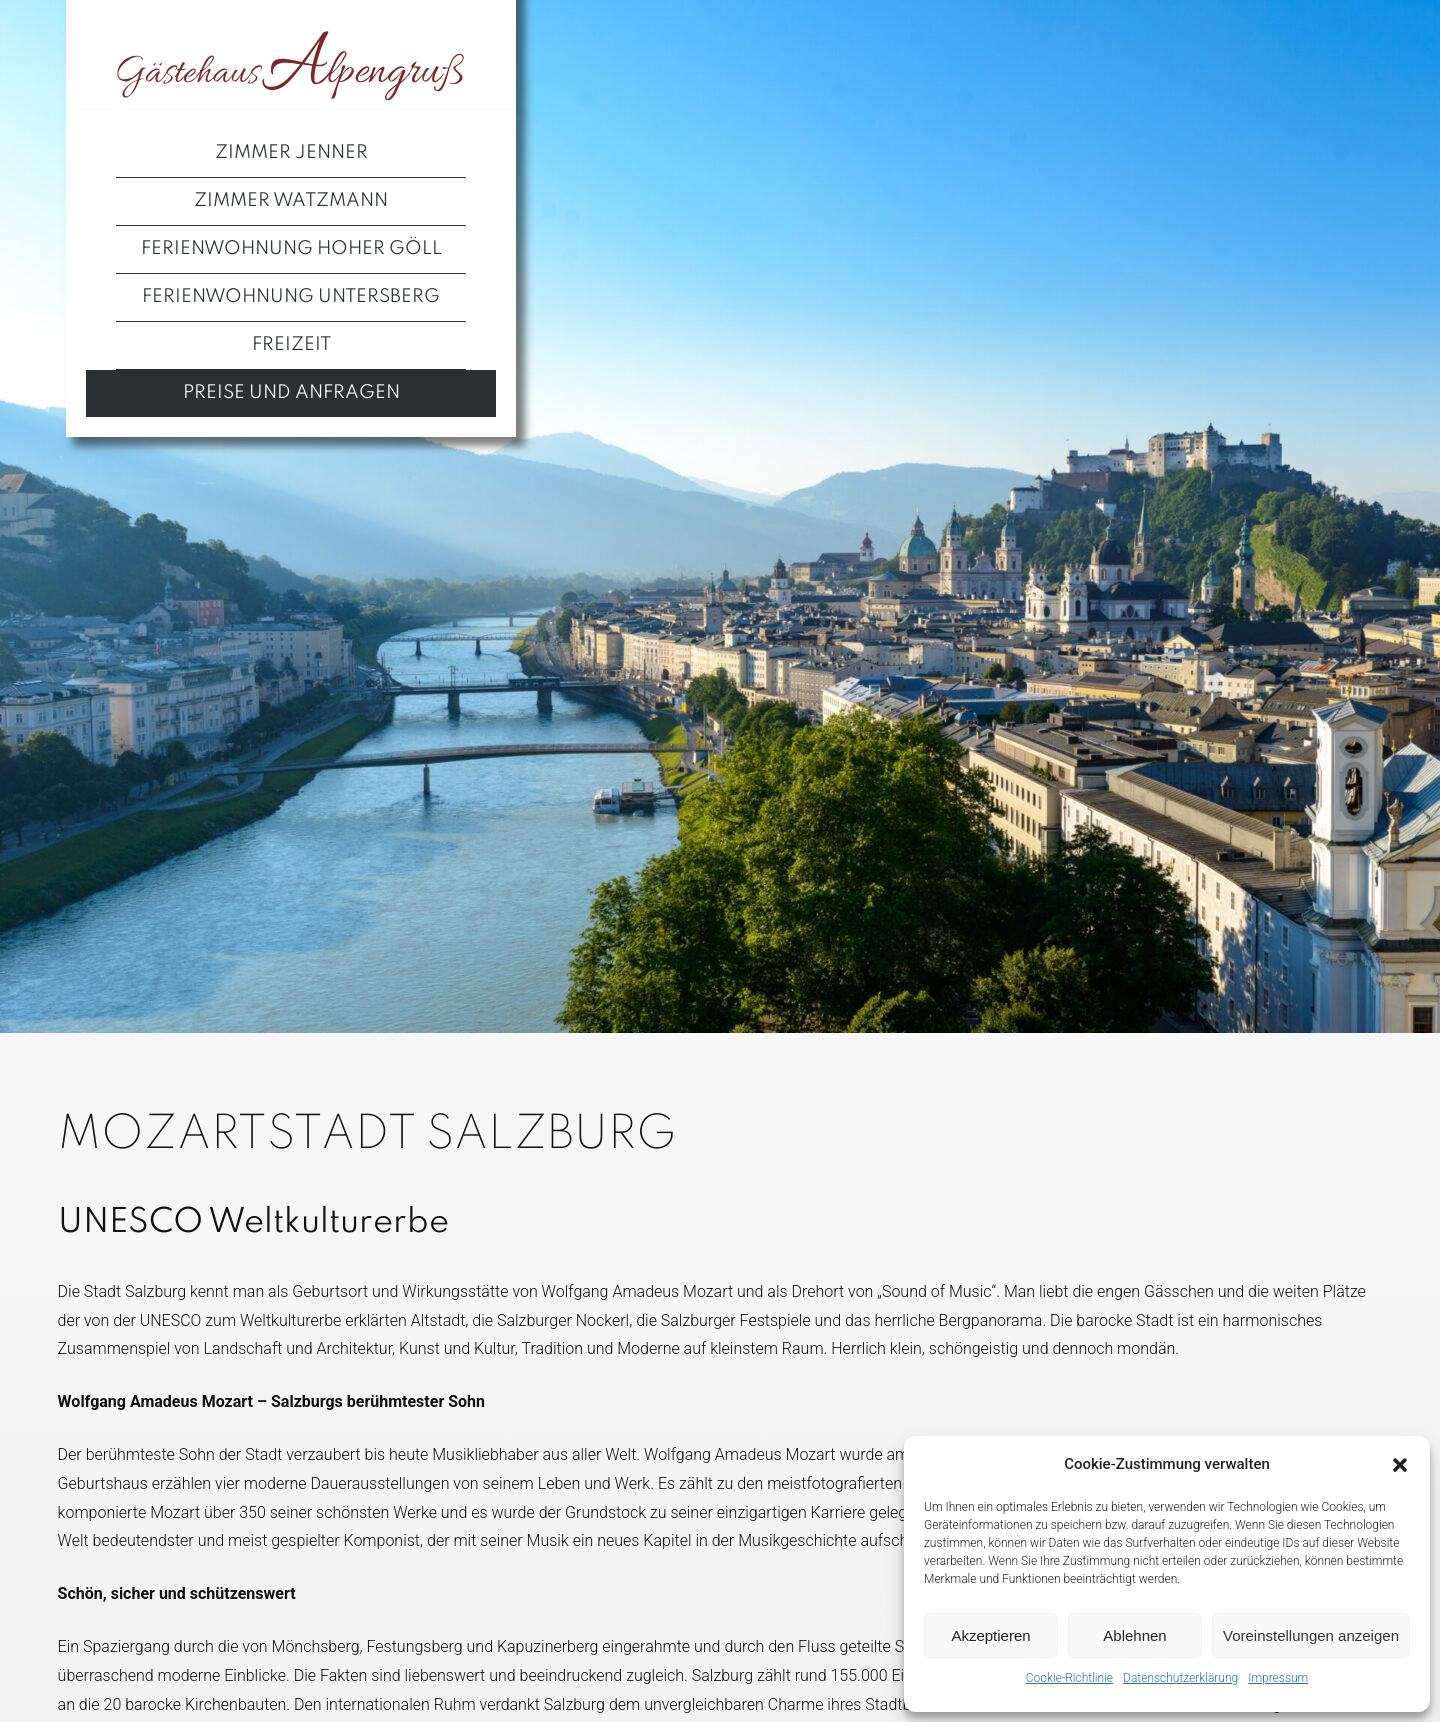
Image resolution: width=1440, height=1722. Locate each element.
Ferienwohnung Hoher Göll (291, 249)
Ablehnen (1134, 1635)
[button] (1400, 1465)
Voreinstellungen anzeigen (1311, 1635)
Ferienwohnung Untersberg (291, 297)
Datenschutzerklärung (1180, 1678)
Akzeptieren (990, 1635)
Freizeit (291, 345)
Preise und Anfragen (291, 393)
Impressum (1278, 1678)
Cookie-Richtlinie (1069, 1678)
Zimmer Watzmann (291, 201)
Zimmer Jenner (291, 153)
